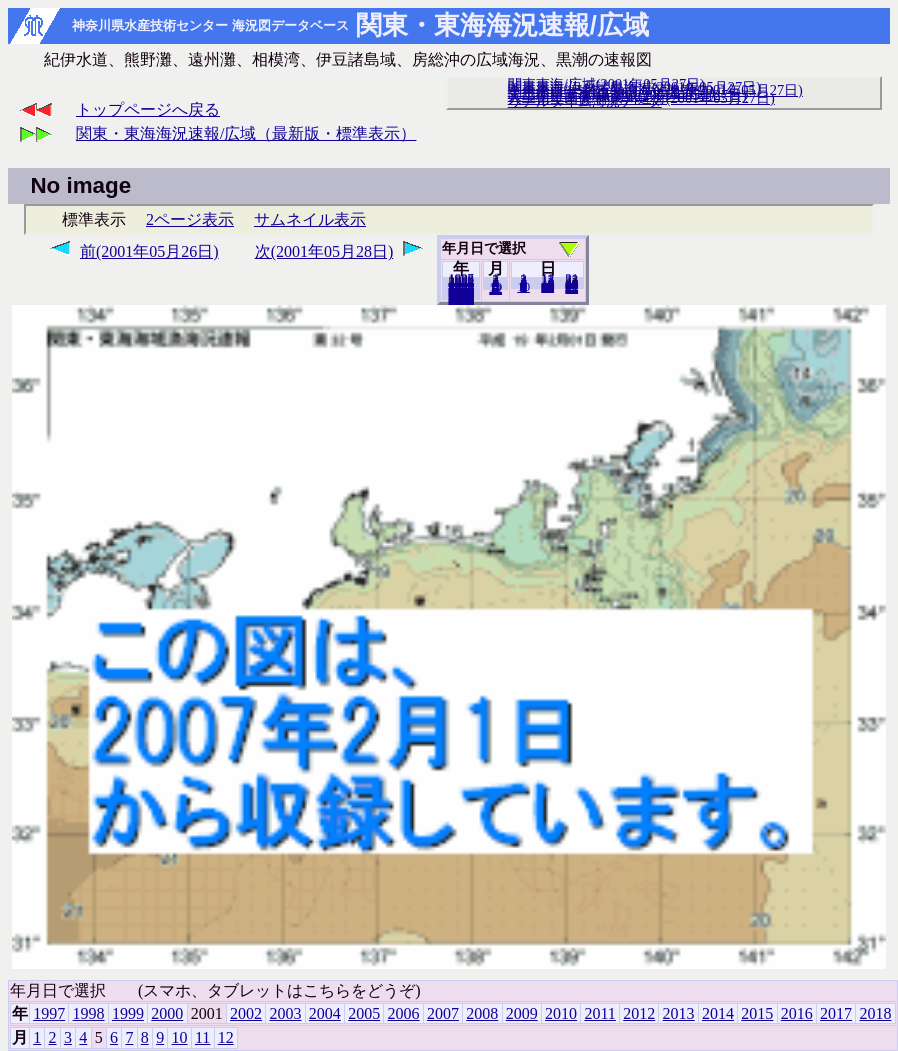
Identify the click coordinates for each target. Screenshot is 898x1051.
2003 (285, 1013)
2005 (364, 1013)
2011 (599, 1013)
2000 (167, 1013)
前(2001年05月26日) (149, 251)
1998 (89, 1013)
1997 (49, 1013)
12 (495, 289)
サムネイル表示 (310, 219)
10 (523, 287)
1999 (128, 1013)
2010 (561, 1013)
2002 (246, 1013)
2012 (639, 1013)
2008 (482, 1013)
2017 (836, 1013)
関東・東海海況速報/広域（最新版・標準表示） (246, 133)
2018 (461, 299)
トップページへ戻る (148, 109)
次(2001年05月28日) (324, 251)
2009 (522, 1013)
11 (202, 1037)
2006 (404, 1013)
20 (547, 287)
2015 (757, 1013)
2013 (679, 1013)
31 (571, 288)
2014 (718, 1013)
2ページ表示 (190, 219)
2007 (443, 1013)
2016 (797, 1013)
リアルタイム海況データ (585, 101)
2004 (325, 1013)
